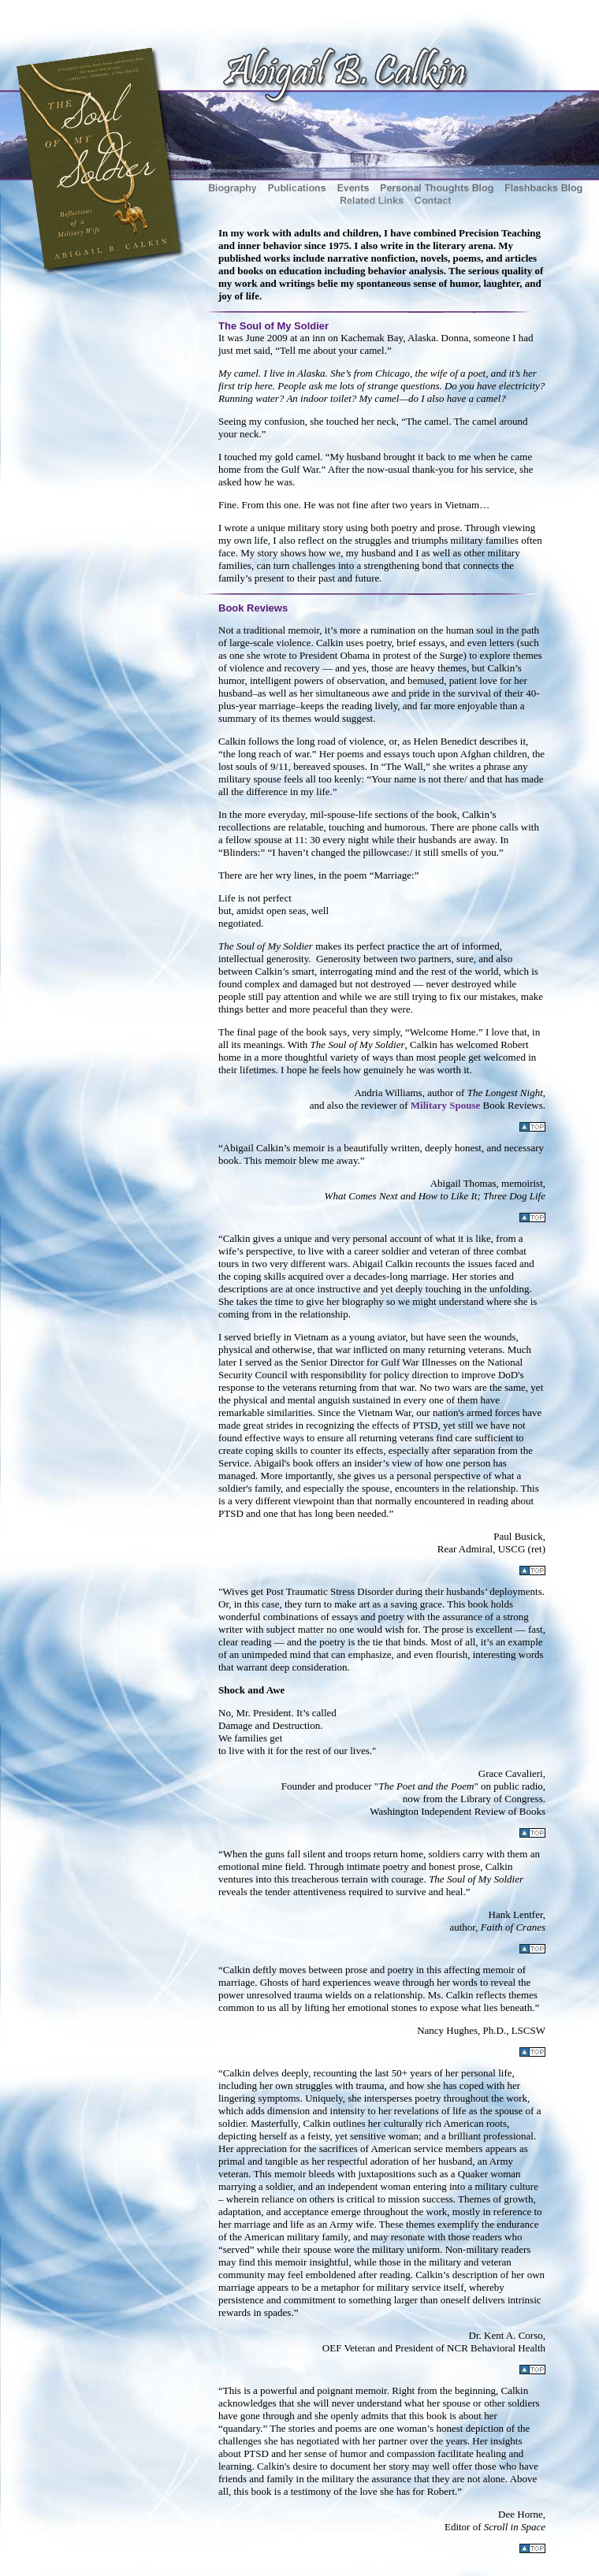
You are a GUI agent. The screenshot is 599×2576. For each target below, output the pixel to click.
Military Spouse (445, 1105)
